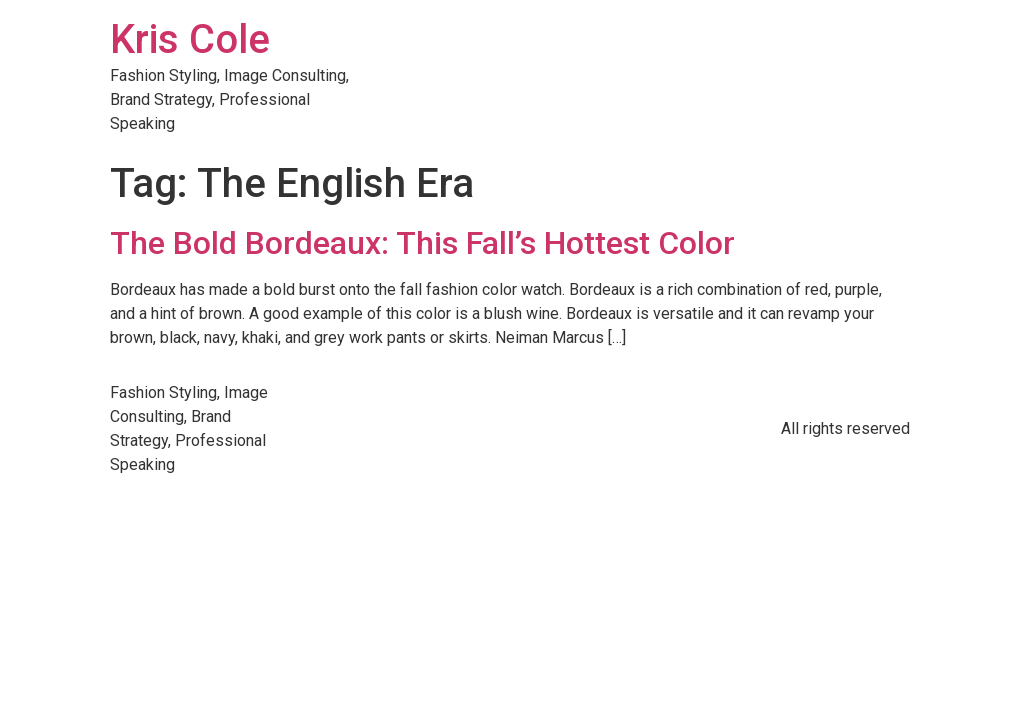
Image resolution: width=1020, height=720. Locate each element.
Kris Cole (190, 39)
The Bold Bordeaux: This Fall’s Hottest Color (422, 243)
